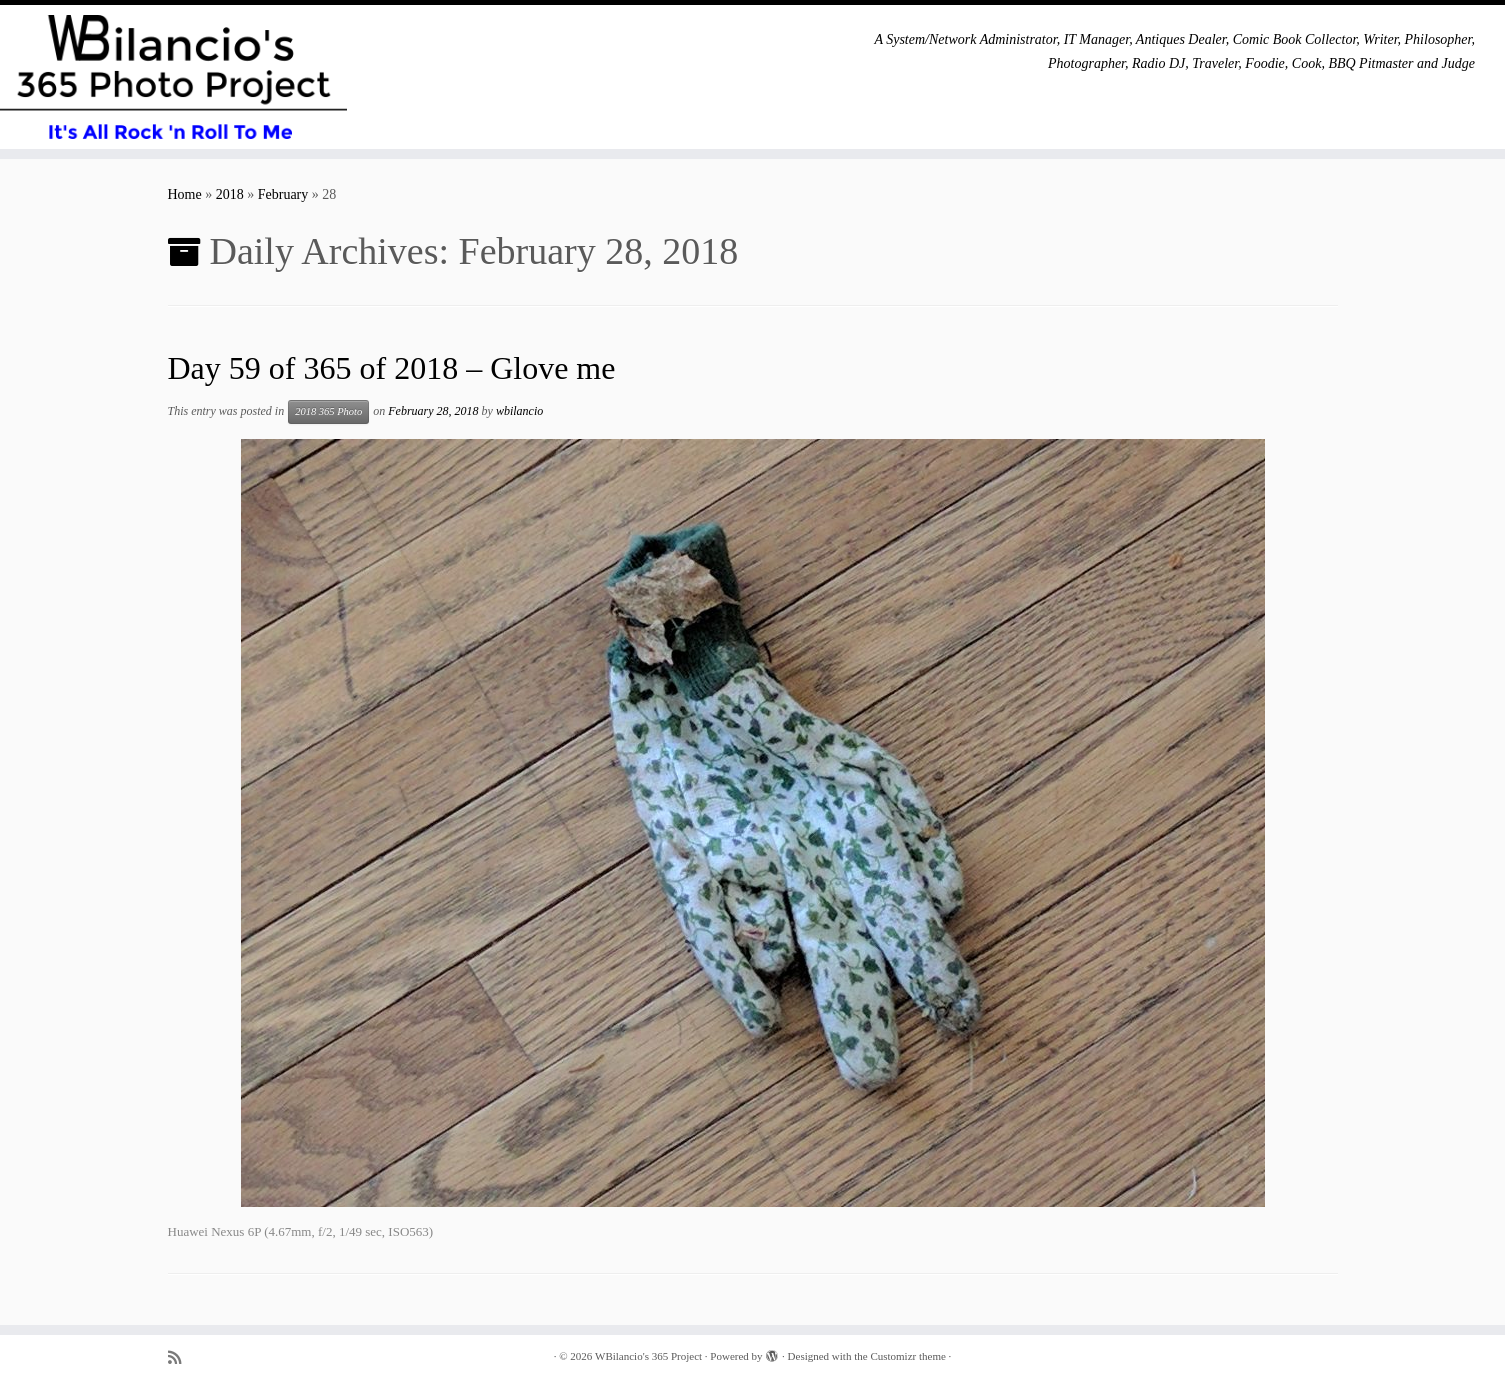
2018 (230, 194)
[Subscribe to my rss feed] (181, 1357)
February (283, 194)
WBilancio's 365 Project (648, 1356)
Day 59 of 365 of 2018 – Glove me (392, 368)
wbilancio (519, 411)
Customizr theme (907, 1356)
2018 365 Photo (328, 411)
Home (185, 194)
